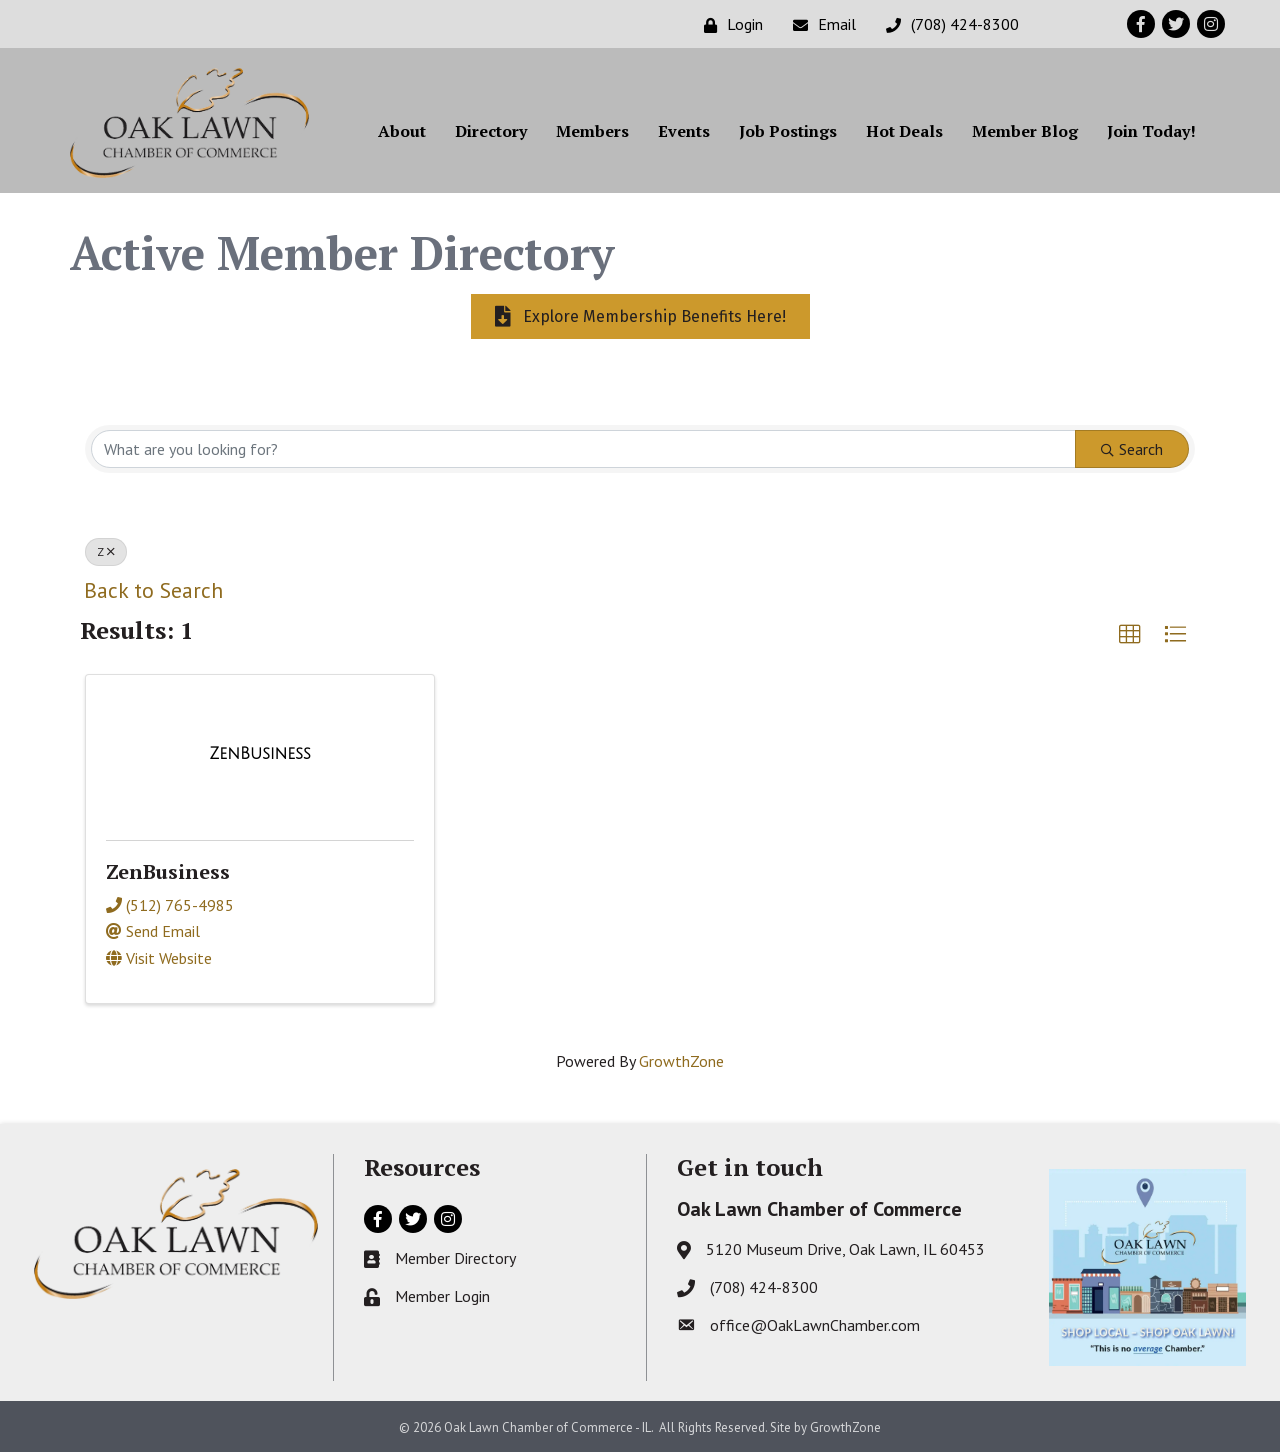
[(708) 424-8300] (947, 24)
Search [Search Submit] (1132, 449)
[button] (1130, 635)
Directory (491, 131)
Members (592, 131)
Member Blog (1025, 131)
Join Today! (1151, 131)
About (402, 131)
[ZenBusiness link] (260, 754)
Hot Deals (904, 131)
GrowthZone (681, 1061)
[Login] (728, 24)
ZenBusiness (168, 871)
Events (684, 131)
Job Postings (788, 131)
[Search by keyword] (583, 449)
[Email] (819, 24)
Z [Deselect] (106, 551)
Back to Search (153, 590)
